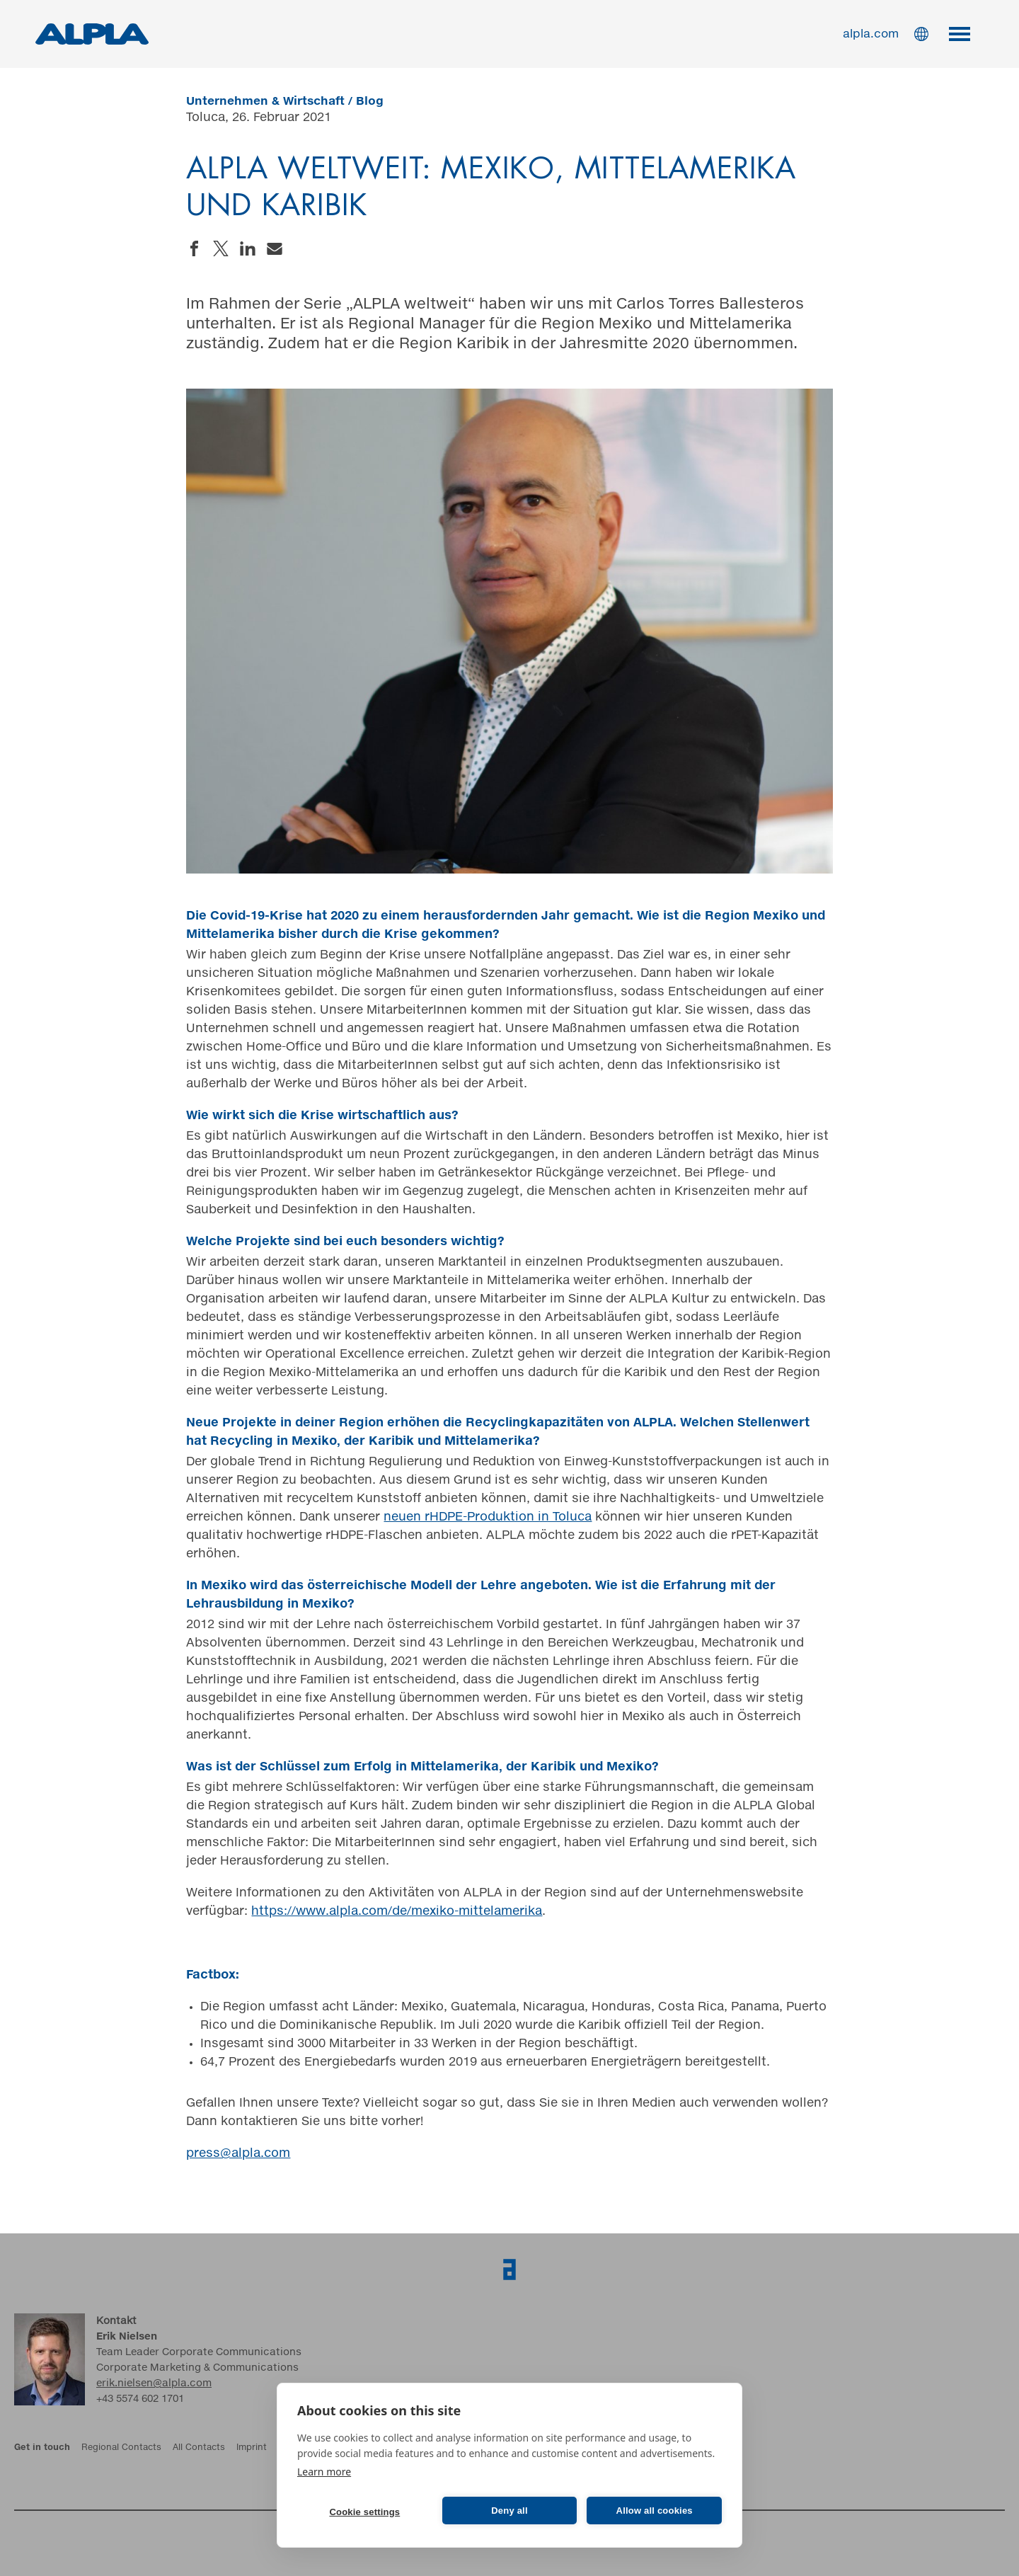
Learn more (324, 2471)
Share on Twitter (221, 248)
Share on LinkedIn (247, 248)
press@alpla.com (238, 2154)
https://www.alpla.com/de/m (336, 1912)
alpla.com (871, 34)
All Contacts (199, 2448)
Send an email (274, 248)
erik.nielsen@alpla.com (154, 2383)
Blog (370, 101)
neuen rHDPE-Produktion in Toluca (488, 1517)
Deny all (509, 2510)
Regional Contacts (121, 2448)
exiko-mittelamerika (482, 1912)
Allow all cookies (654, 2510)
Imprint (251, 2448)
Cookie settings (364, 2512)
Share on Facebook (194, 248)
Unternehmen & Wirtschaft (265, 101)
